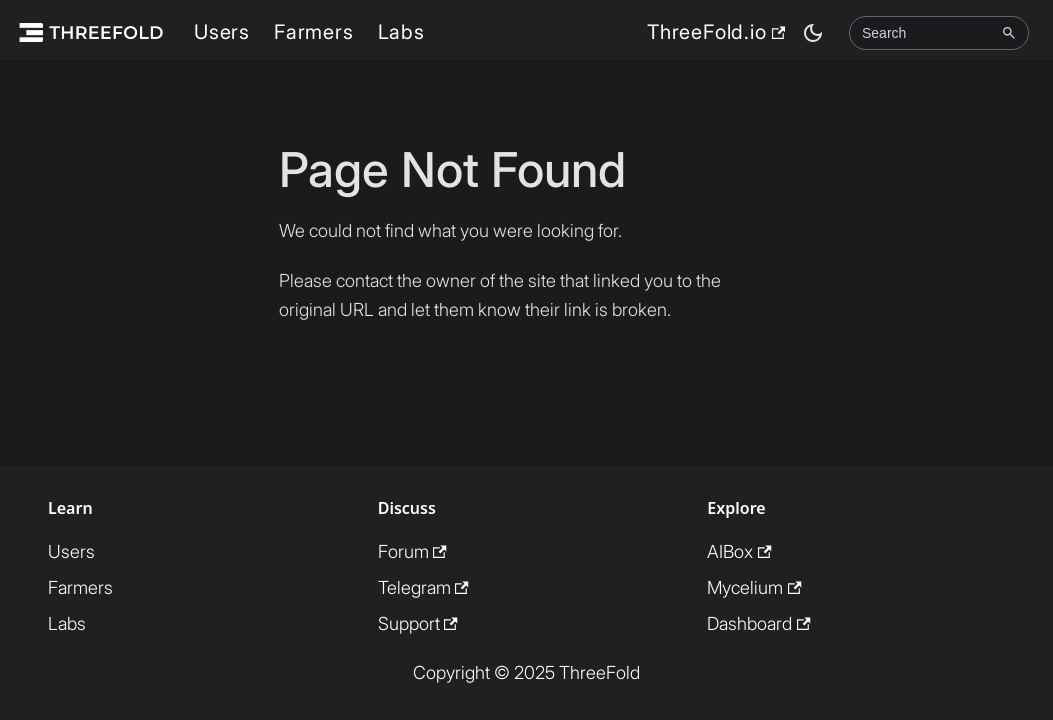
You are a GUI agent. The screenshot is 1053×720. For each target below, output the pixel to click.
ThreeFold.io (716, 32)
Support (418, 623)
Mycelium (754, 587)
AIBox (739, 551)
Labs (401, 32)
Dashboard (758, 623)
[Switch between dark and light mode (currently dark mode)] (813, 33)
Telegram (423, 587)
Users (222, 32)
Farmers (314, 32)
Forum (412, 551)
